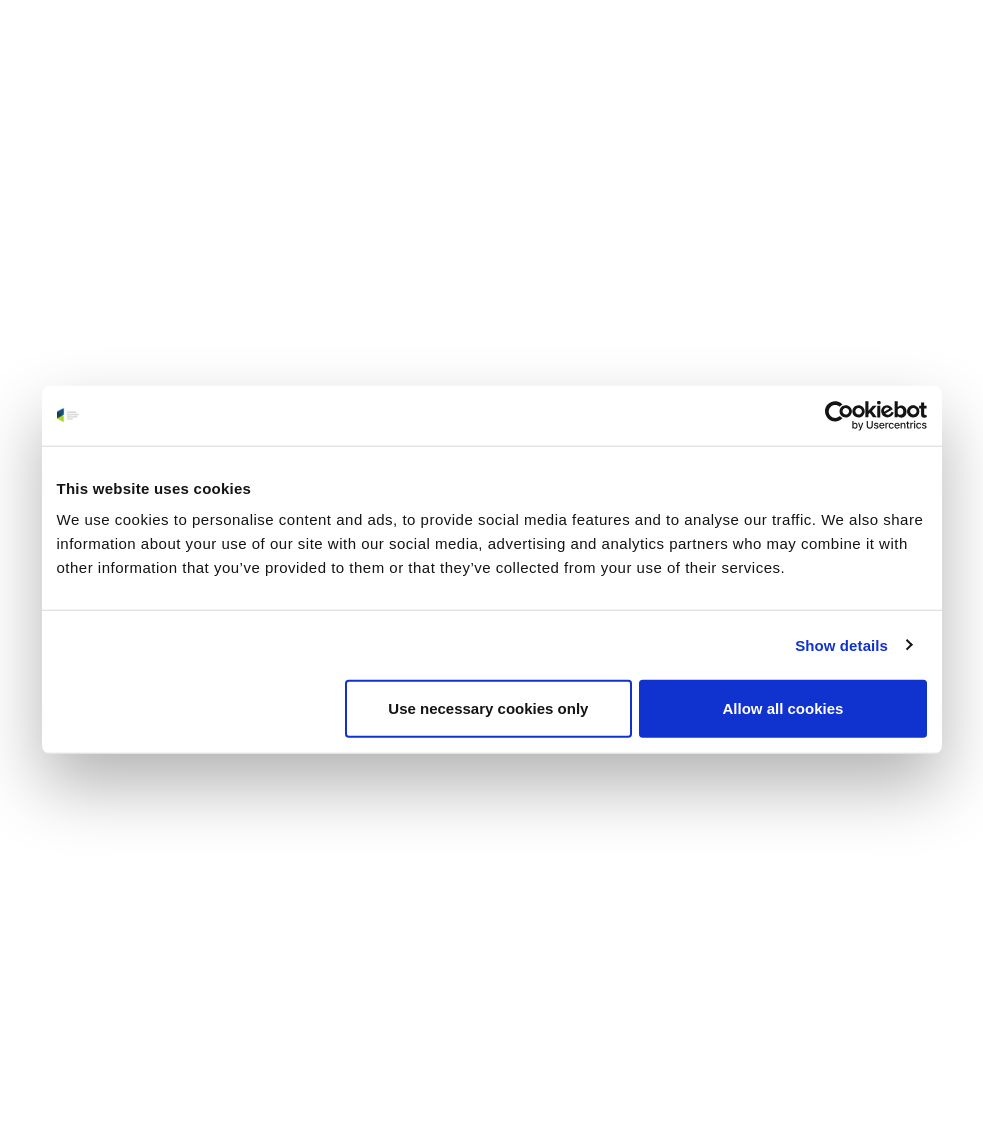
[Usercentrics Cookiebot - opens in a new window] (839, 415)
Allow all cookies (783, 708)
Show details (841, 644)
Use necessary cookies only (488, 708)
